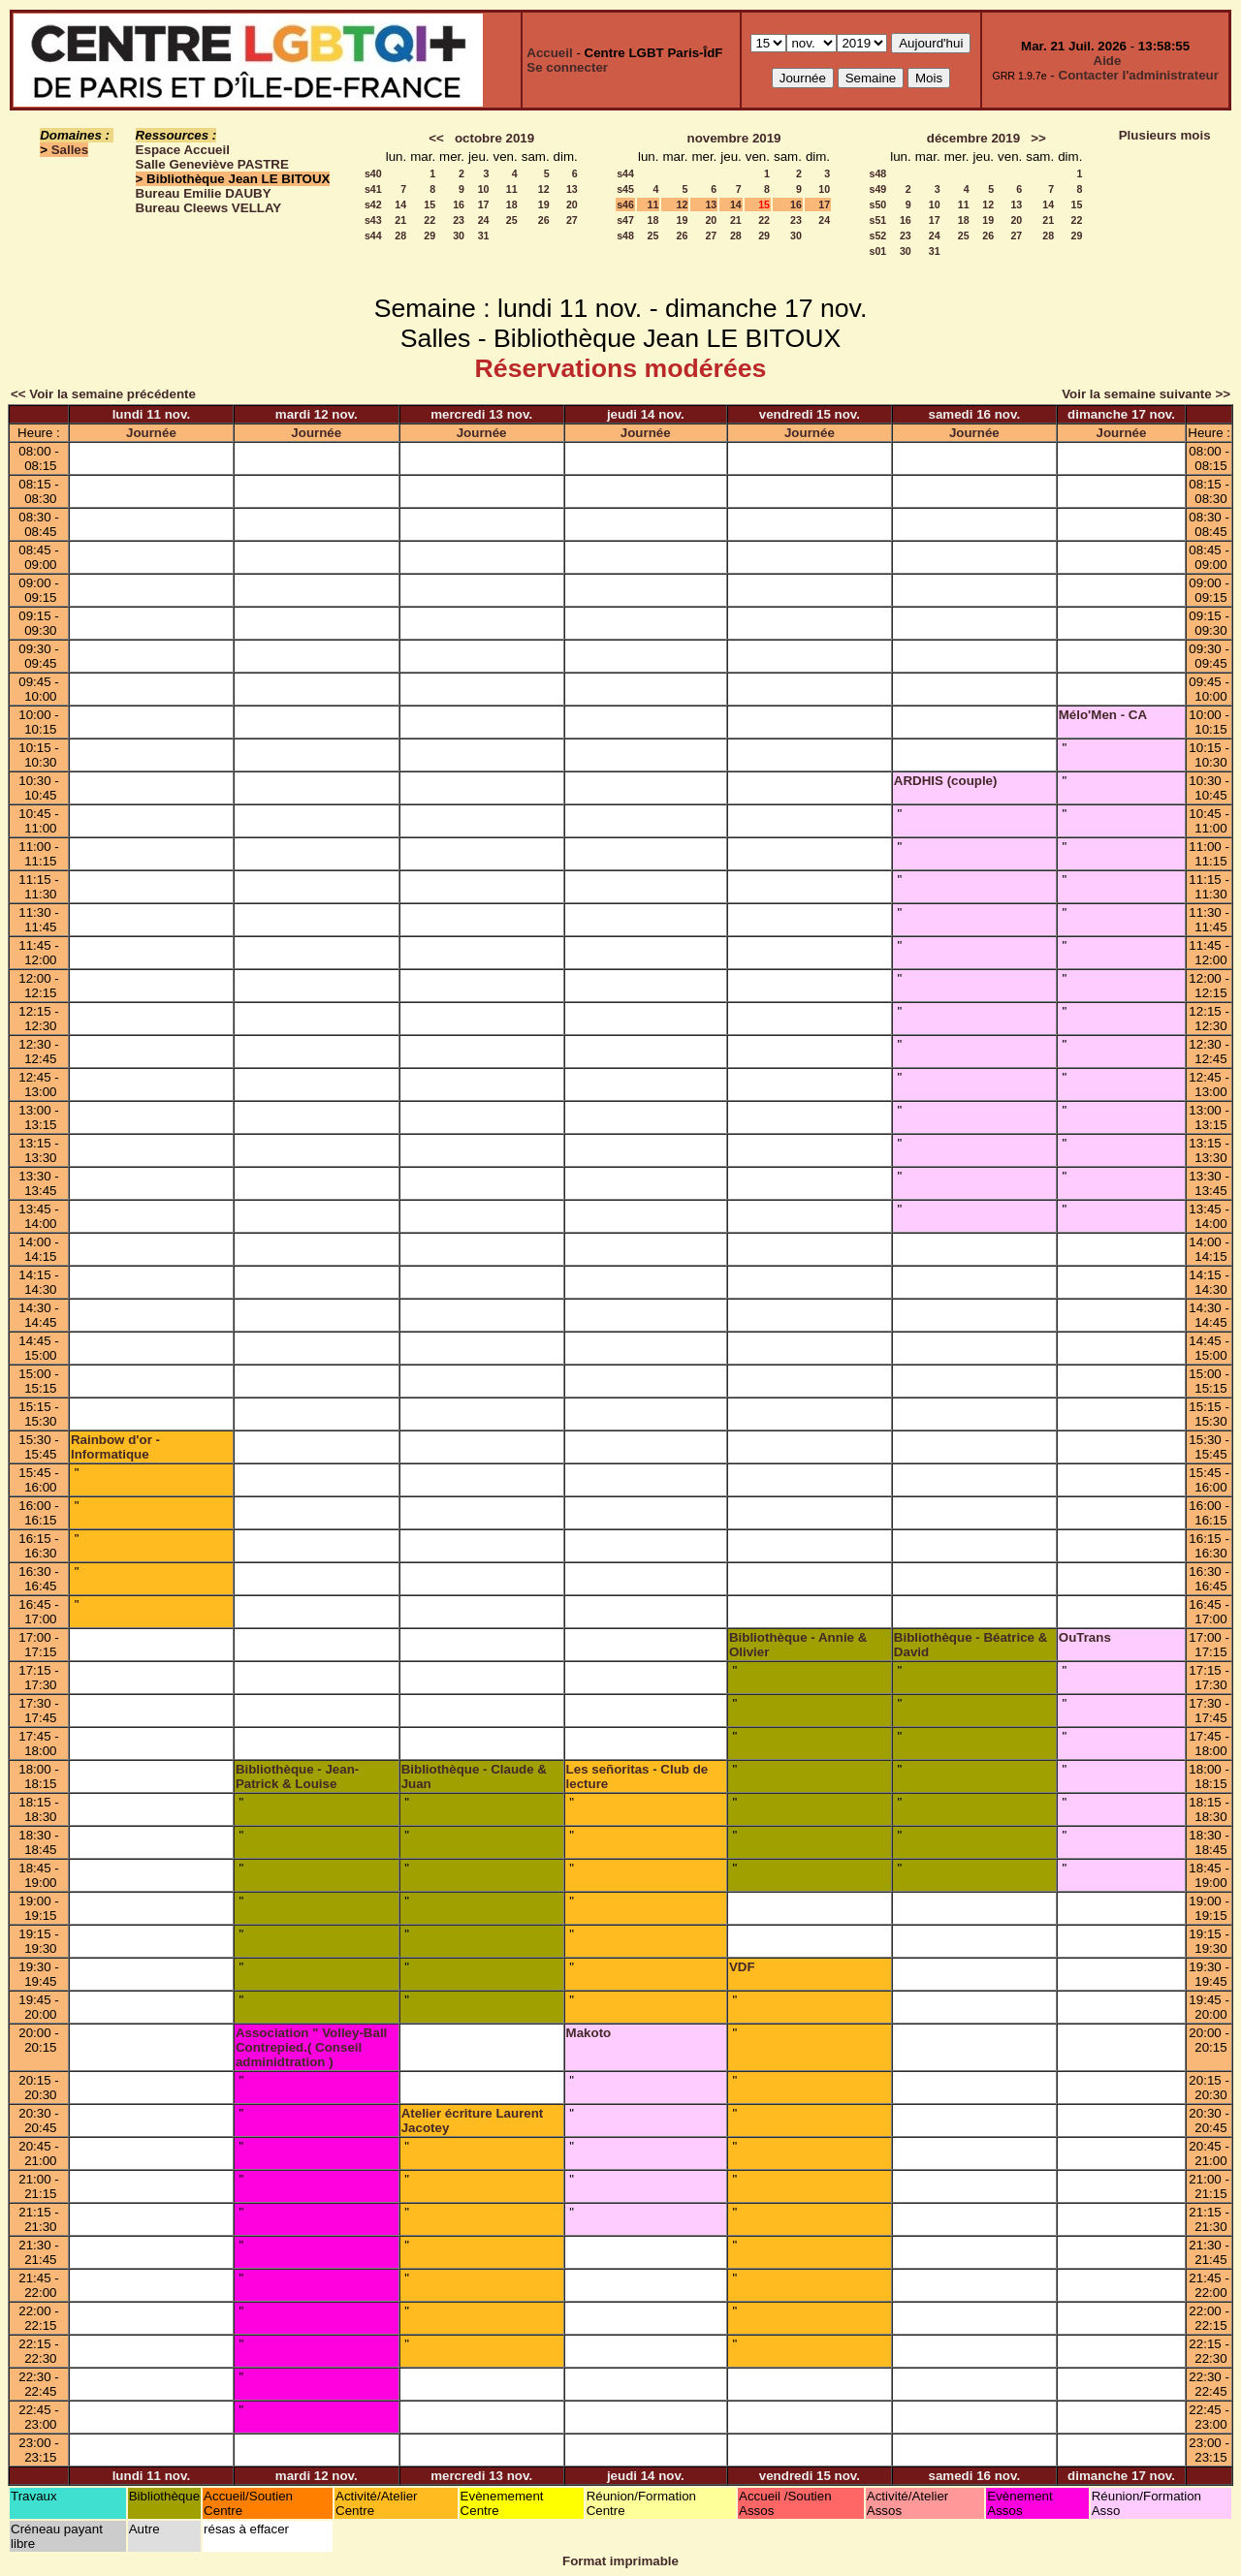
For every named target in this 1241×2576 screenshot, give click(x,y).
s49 (877, 189)
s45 (625, 189)
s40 (373, 173)
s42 (373, 204)
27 (572, 220)
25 (512, 220)
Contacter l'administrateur (1139, 75)
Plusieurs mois (1165, 135)
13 (572, 189)
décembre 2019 (973, 138)
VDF (742, 1967)
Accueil (549, 53)
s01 (877, 251)
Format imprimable (620, 2561)
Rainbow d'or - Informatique (115, 1446)
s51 (877, 220)
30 (458, 235)
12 (544, 189)
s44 (373, 235)
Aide (1108, 60)
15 (429, 204)
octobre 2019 (494, 138)
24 (484, 220)
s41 (373, 189)
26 (544, 220)
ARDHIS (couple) (946, 780)
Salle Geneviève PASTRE (212, 164)
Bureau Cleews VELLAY (209, 208)
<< (436, 138)
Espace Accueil (183, 149)
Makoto (589, 2033)
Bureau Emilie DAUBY (203, 193)
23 (458, 220)
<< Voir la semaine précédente (103, 394)
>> (1038, 138)
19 (544, 204)
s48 (625, 235)
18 (512, 204)
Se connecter (567, 67)
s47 (625, 220)
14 (400, 204)
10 (484, 189)
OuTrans (1085, 1637)
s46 (625, 204)
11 (512, 189)
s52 (877, 235)
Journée (151, 432)
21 (400, 220)
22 (429, 220)
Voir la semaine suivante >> (1146, 394)
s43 (373, 220)
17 (484, 204)
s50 (877, 204)
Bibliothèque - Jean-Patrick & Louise (297, 1776)
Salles (70, 149)
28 (400, 235)
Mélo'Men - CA (1103, 714)
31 (484, 235)
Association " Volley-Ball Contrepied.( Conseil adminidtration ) (311, 2047)
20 (572, 204)
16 (458, 204)
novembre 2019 (733, 138)
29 (429, 235)
